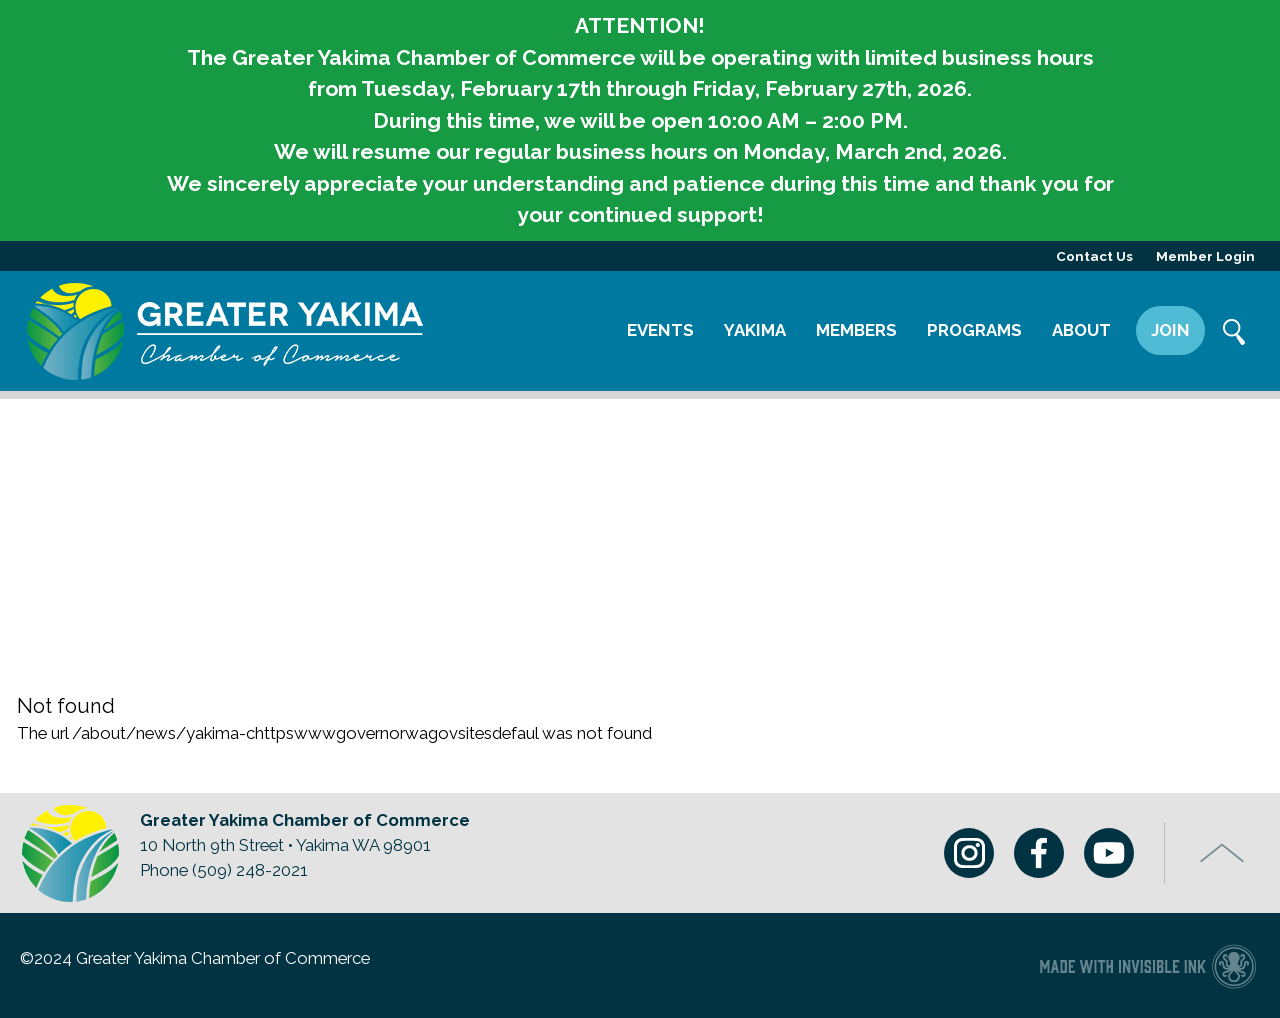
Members (856, 330)
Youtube (1109, 853)
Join (1170, 330)
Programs (974, 330)
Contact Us (1094, 256)
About (1081, 330)
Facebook (1039, 853)
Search (1235, 334)
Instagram (969, 853)
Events (660, 330)
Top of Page (1222, 853)
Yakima (755, 330)
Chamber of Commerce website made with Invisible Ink (1147, 965)
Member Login (1205, 256)
